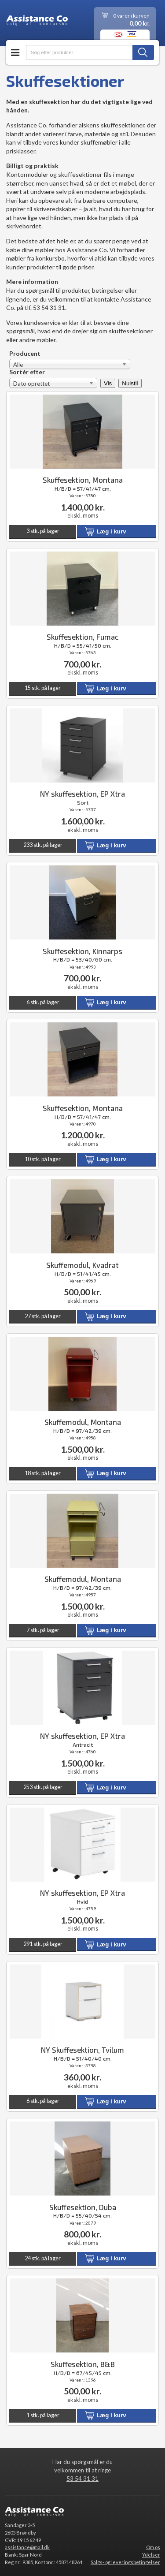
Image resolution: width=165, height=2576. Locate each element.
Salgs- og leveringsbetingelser (125, 2562)
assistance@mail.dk (27, 2547)
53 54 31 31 (82, 2478)
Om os (153, 2547)
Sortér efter (27, 372)
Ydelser (151, 2554)
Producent (24, 353)
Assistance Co (37, 21)
